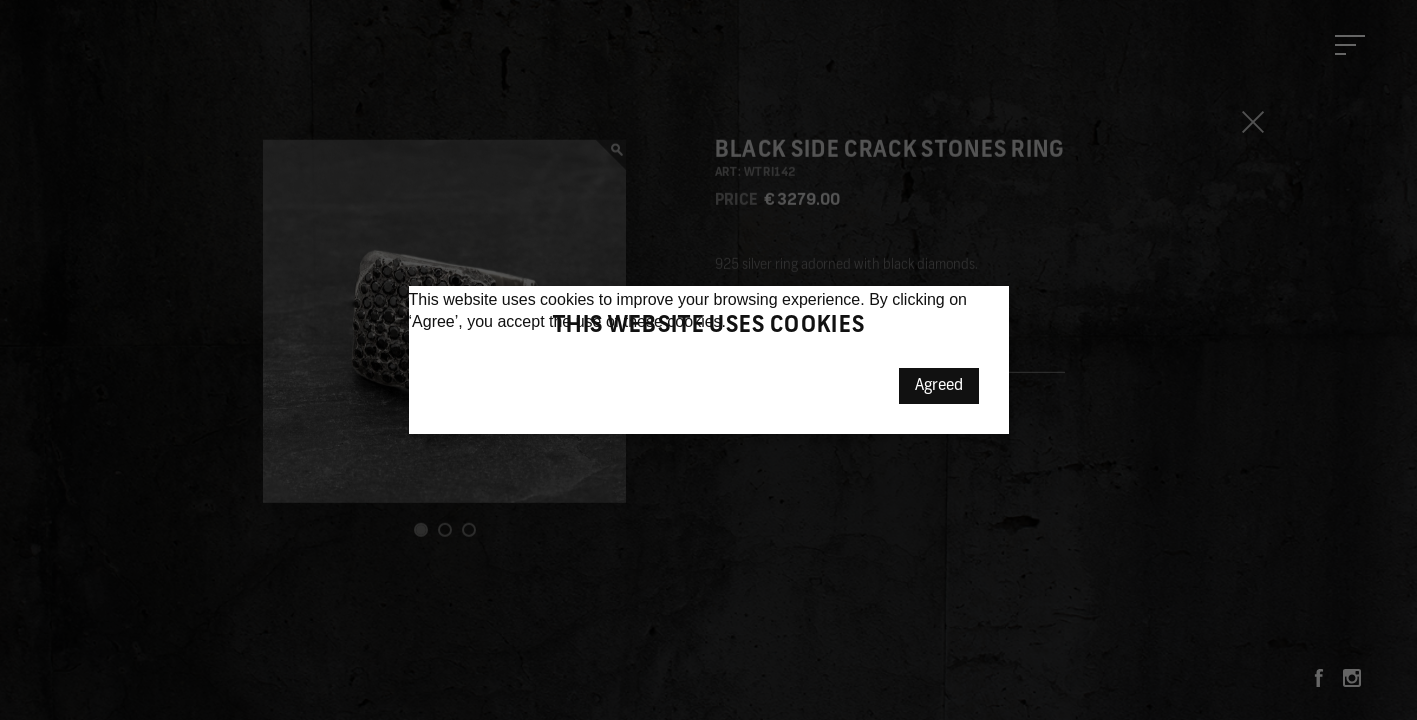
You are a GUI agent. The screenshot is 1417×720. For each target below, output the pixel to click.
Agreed (939, 386)
